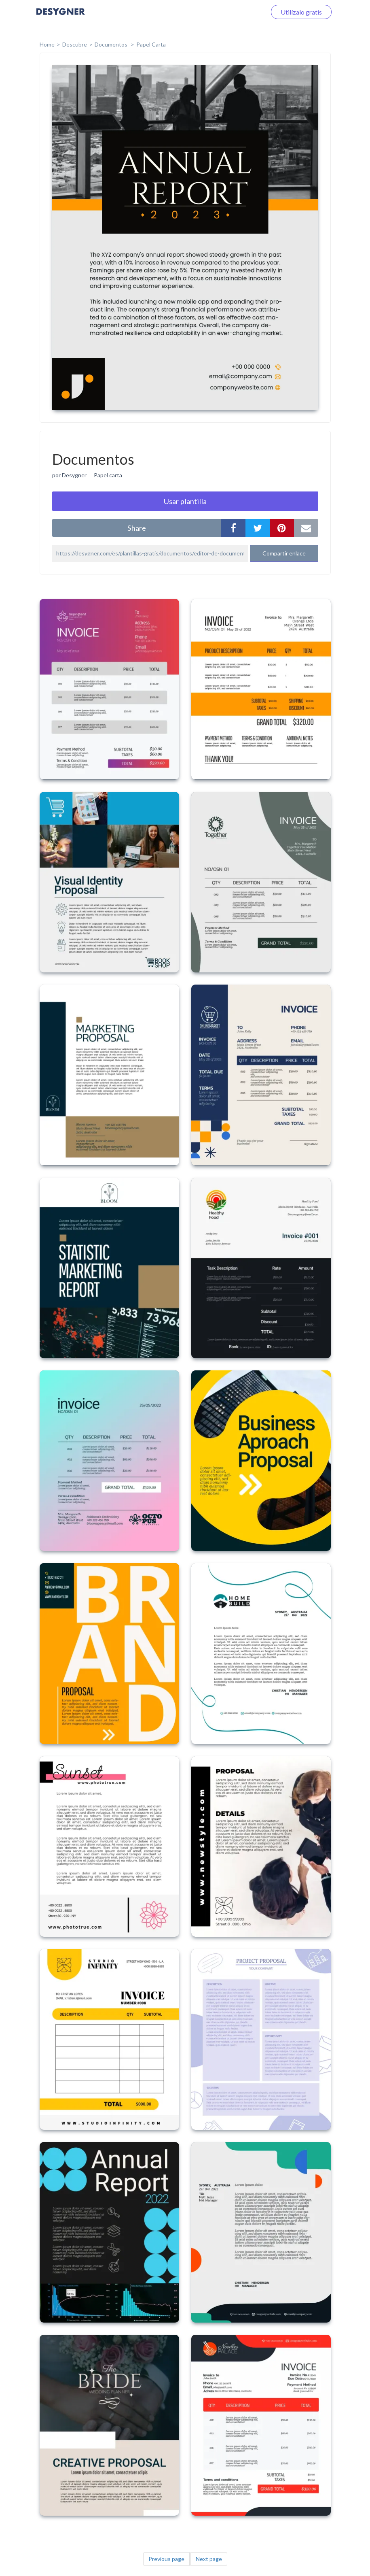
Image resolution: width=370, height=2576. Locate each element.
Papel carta (108, 475)
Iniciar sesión (238, 12)
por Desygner (69, 475)
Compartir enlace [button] (284, 553)
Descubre (74, 44)
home (47, 44)
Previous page (166, 2558)
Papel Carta (151, 44)
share (136, 527)
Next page (209, 2558)
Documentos (112, 44)
